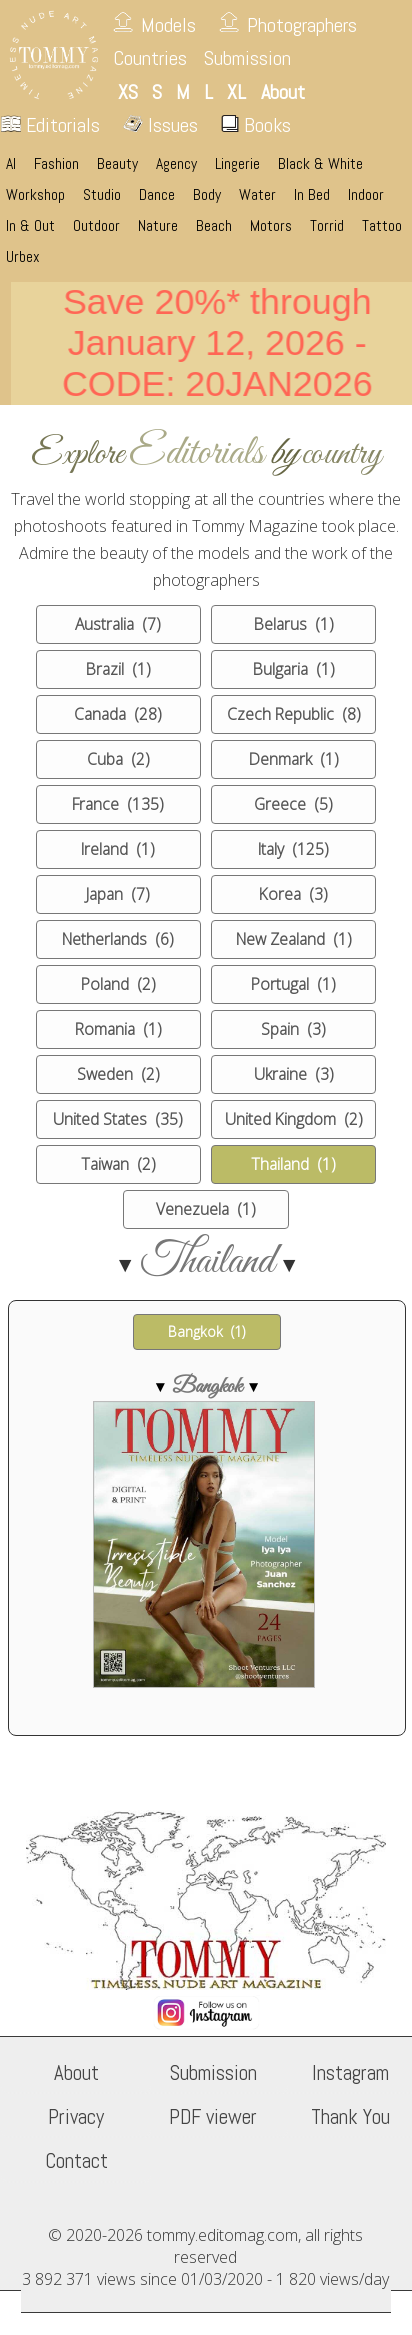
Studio (102, 195)
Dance (157, 195)
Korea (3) (293, 894)
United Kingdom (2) (294, 1119)
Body (207, 195)
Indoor (366, 195)
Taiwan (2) (118, 1164)
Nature (158, 226)
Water (257, 195)
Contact (76, 2161)
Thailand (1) (293, 1164)
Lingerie (237, 164)
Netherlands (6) (118, 939)
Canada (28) (118, 714)
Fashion (56, 164)
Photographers (302, 25)
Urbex (23, 257)
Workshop (35, 195)
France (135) (118, 804)
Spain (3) (293, 1029)
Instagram (350, 2073)
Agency (176, 164)
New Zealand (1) (294, 939)
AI (11, 164)
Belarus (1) (294, 624)
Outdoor (96, 226)
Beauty (117, 164)
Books (256, 125)
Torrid (327, 226)
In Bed (312, 195)
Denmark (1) (294, 759)
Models (168, 25)
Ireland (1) (118, 849)
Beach (214, 226)
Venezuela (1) (206, 1209)
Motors (271, 226)
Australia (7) (118, 624)
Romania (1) (118, 1029)
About (76, 2073)
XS (128, 92)
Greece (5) (293, 804)
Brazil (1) (118, 669)
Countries (150, 58)
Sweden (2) (118, 1074)
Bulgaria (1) (294, 669)
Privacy (76, 2117)
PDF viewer (213, 2117)
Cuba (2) (118, 759)
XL (236, 92)
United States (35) (118, 1119)
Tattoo (382, 226)
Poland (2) (118, 984)
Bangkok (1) (206, 1331)
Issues (160, 125)
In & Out (30, 226)
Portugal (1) (293, 984)
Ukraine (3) (294, 1074)
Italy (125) (293, 849)
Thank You (350, 2117)
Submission (247, 58)
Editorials (50, 125)
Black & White (320, 164)
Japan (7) (118, 894)
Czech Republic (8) (294, 714)
